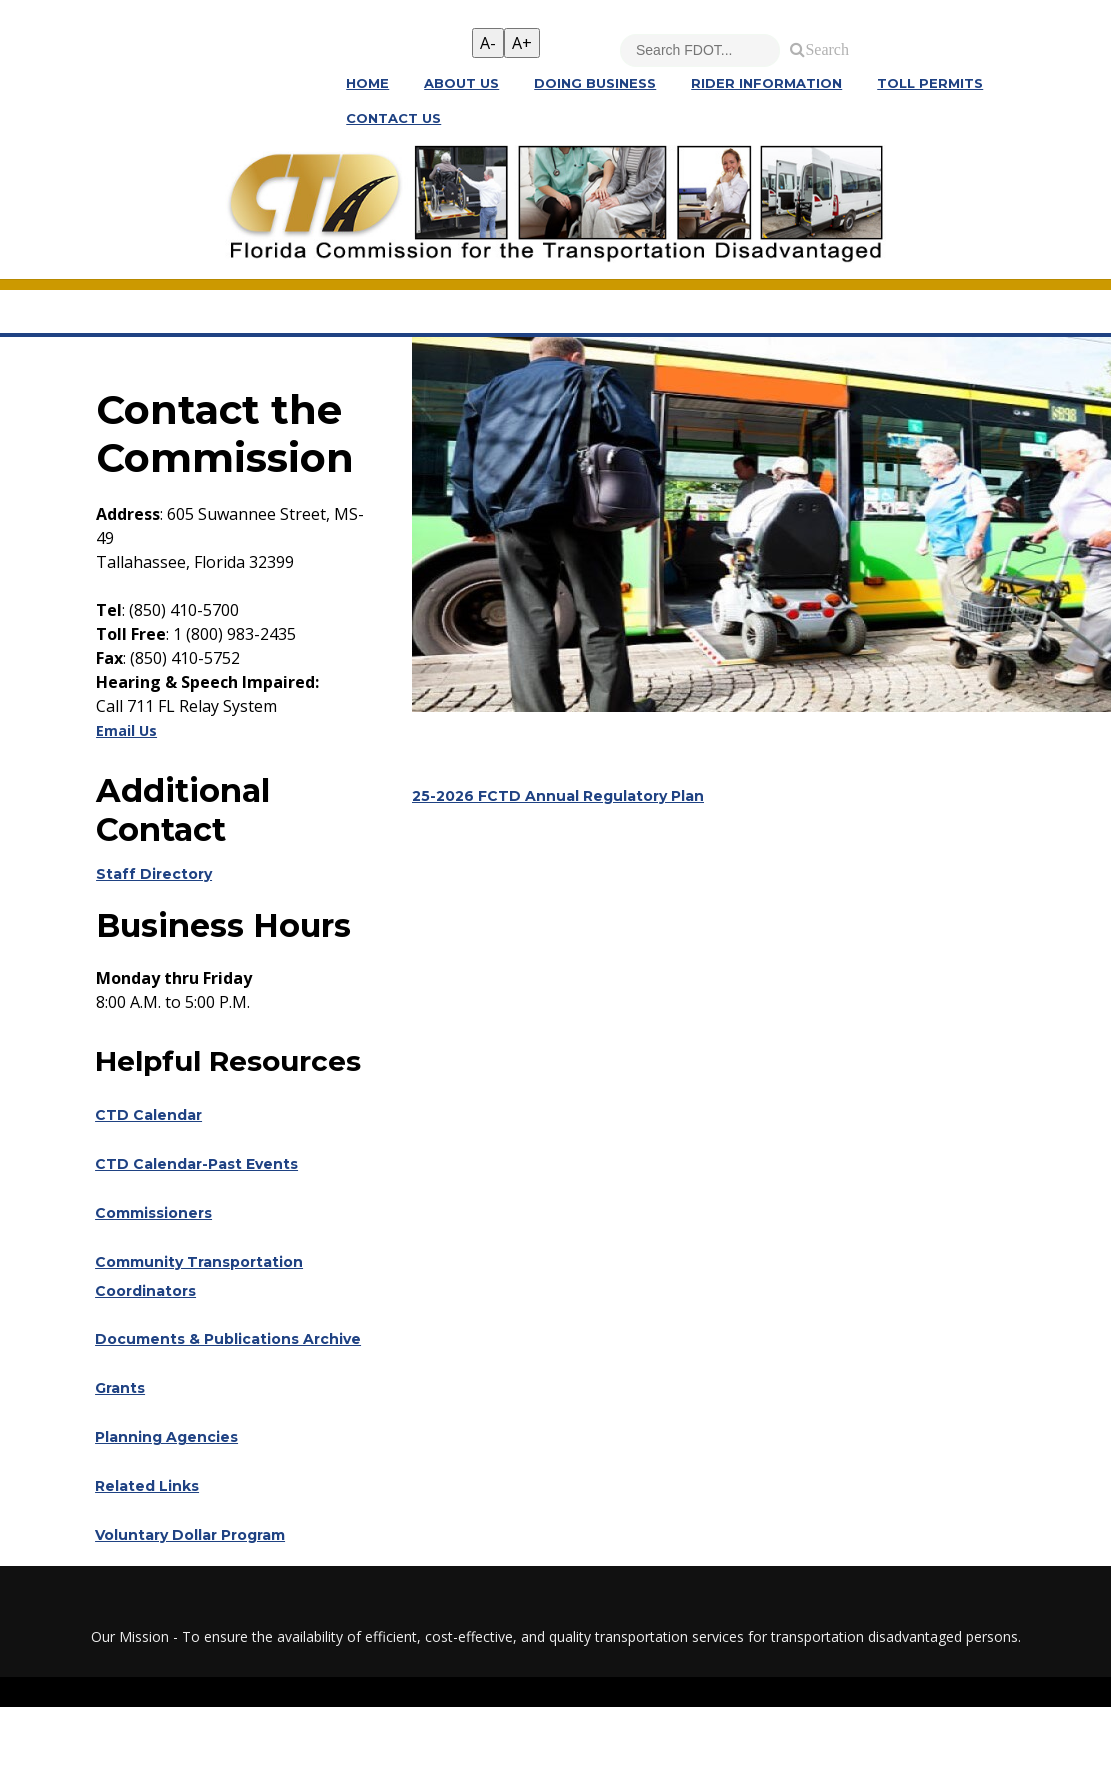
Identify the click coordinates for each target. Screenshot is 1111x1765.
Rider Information (766, 85)
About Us (461, 85)
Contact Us (393, 121)
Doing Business (595, 85)
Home (367, 85)
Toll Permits (930, 85)
